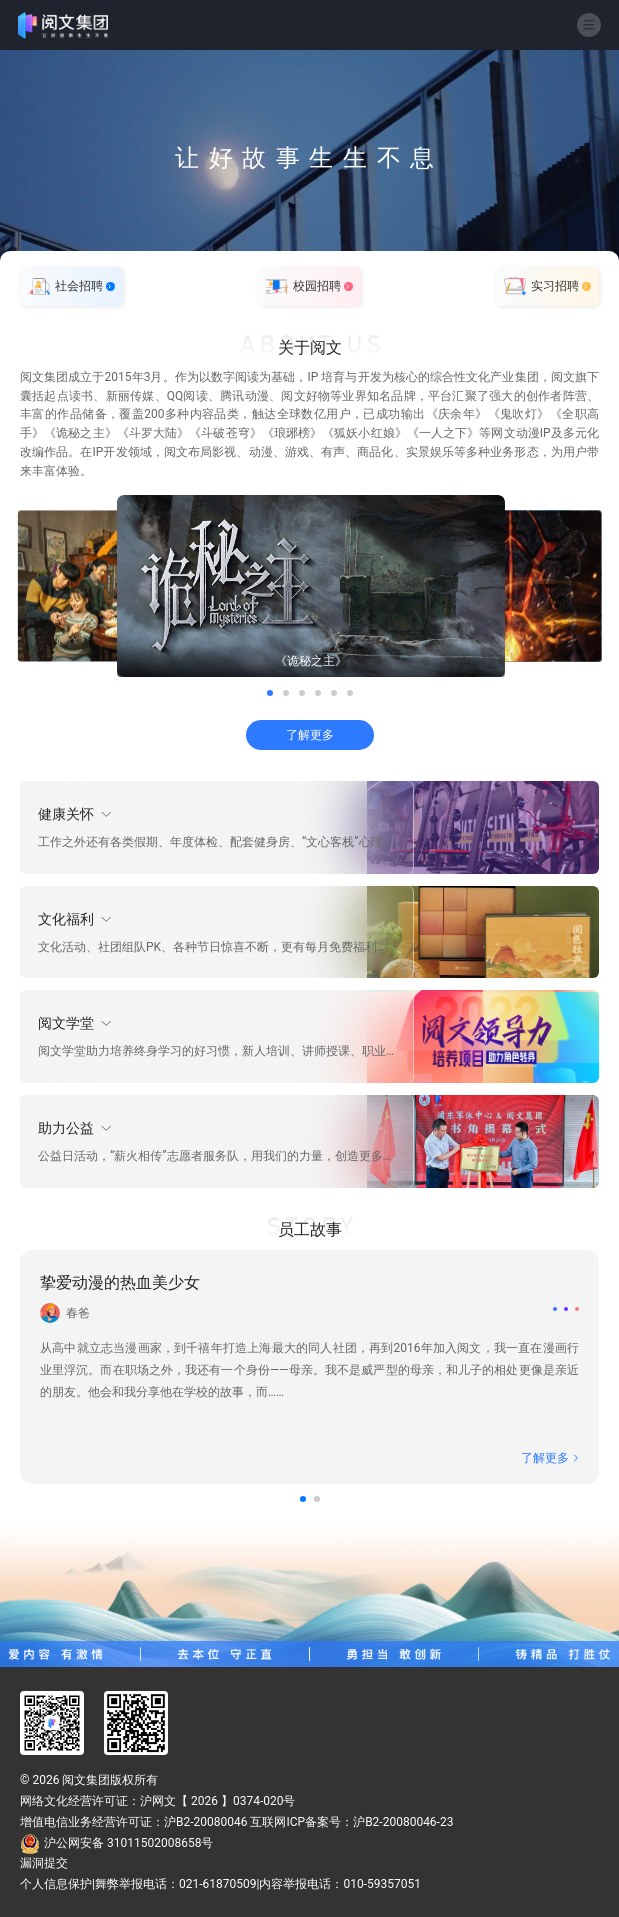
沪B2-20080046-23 (403, 1822)
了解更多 (310, 735)
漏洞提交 (44, 1863)
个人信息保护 (56, 1884)
